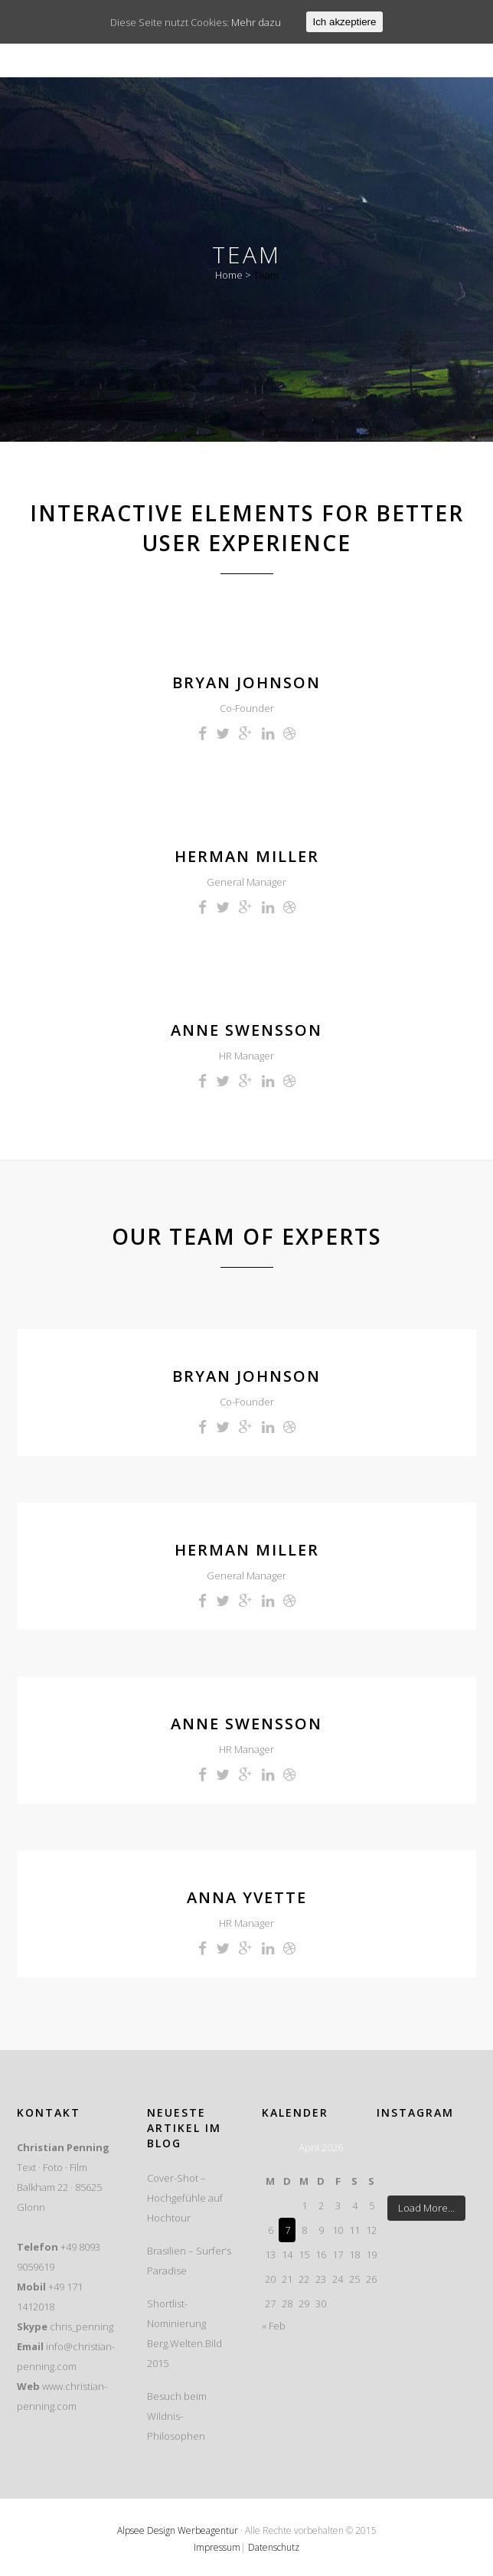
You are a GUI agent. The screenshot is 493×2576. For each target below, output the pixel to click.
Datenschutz (273, 2547)
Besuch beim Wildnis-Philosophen (177, 2416)
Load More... (426, 2208)
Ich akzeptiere (345, 22)
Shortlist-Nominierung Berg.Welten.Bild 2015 (184, 2333)
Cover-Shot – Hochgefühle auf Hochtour (185, 2198)
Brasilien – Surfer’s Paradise (189, 2260)
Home (229, 275)
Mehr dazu (256, 22)
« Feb (274, 2326)
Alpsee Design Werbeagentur (177, 2530)
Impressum (217, 2547)
